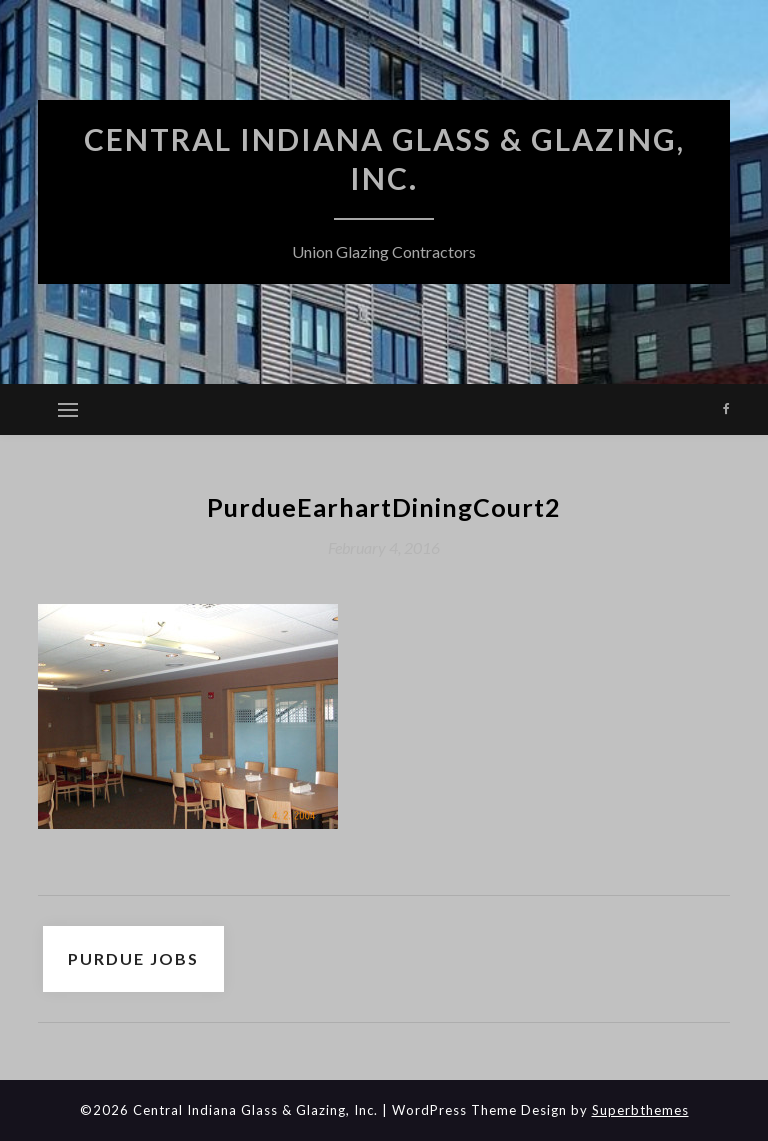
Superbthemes (640, 1110)
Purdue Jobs (133, 958)
